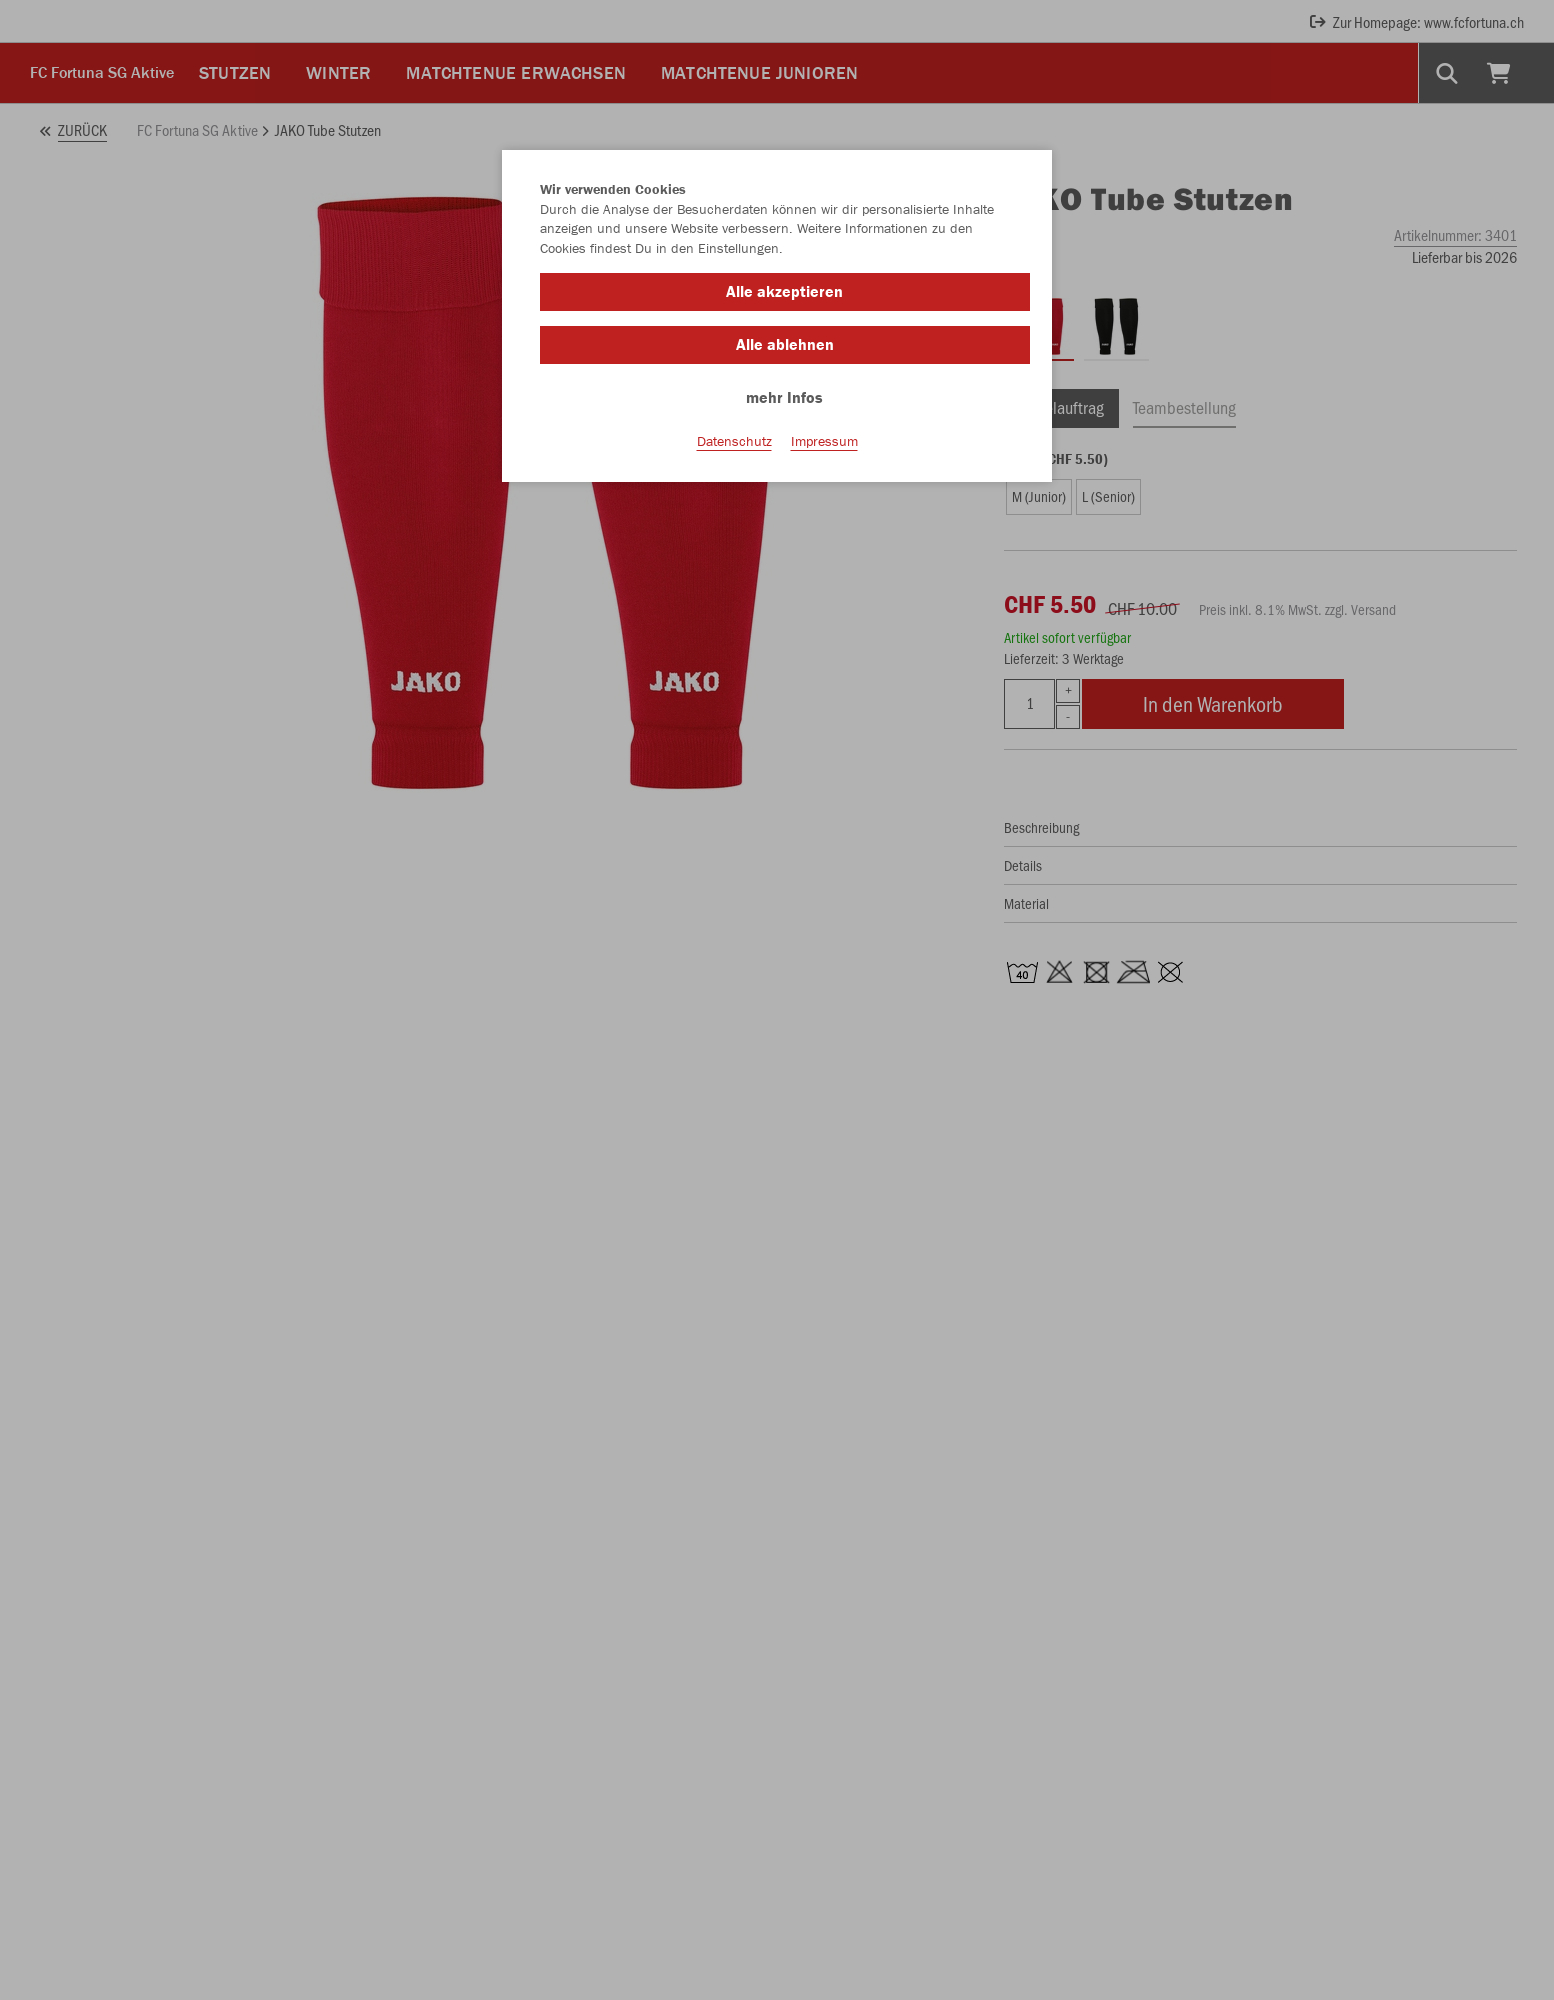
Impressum (824, 441)
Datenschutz (734, 441)
